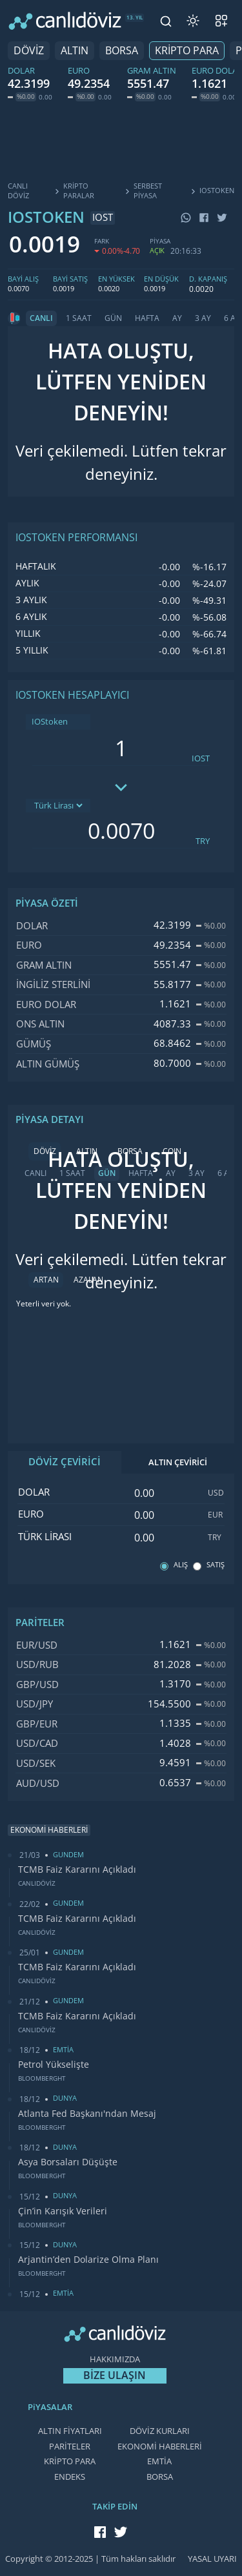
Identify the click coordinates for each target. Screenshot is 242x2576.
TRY (203, 841)
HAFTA (147, 318)
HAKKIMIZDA (115, 2359)
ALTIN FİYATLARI (70, 2431)
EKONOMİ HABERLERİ (159, 2446)
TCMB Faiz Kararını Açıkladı (77, 1869)
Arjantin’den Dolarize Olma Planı (88, 2259)
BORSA (121, 51)
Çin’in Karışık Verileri (62, 2211)
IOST (201, 758)
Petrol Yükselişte (53, 2064)
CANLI (41, 318)
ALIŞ (181, 1565)
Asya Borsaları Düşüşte (67, 2162)
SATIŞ (216, 1565)
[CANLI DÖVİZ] (65, 20)
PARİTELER (69, 2446)
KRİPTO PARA (187, 51)
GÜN (113, 318)
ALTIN (74, 51)
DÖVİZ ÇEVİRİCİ (64, 1462)
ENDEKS (69, 2477)
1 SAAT (79, 318)
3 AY (203, 318)
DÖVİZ (29, 51)
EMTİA (159, 2461)
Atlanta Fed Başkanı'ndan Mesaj (87, 2113)
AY (177, 318)
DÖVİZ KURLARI (160, 2431)
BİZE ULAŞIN (114, 2375)
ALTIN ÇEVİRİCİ (177, 1462)
